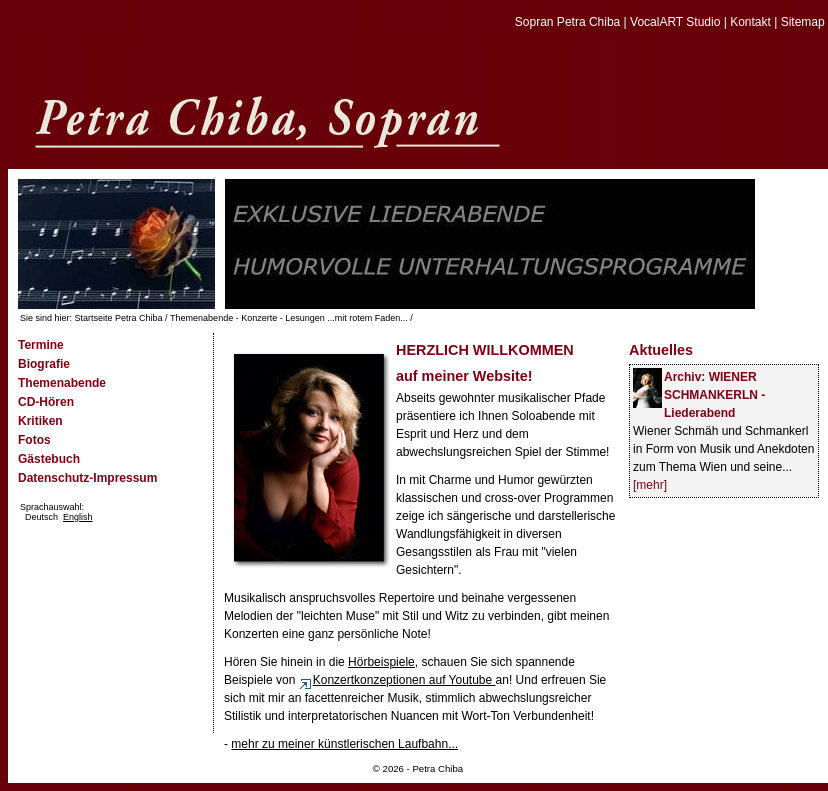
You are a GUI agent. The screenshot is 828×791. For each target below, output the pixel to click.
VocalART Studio (675, 22)
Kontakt (750, 22)
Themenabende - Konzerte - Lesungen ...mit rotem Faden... (289, 318)
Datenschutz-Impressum (87, 478)
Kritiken (40, 421)
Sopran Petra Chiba (567, 22)
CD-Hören (46, 402)
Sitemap (803, 22)
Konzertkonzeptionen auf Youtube (397, 680)
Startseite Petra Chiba (119, 318)
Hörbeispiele (381, 662)
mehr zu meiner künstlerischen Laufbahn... (344, 744)
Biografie (44, 364)
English (78, 517)
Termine (41, 345)
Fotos (34, 440)
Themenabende (62, 383)
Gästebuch (49, 459)
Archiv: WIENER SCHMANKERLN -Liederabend (714, 395)
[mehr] (650, 485)
